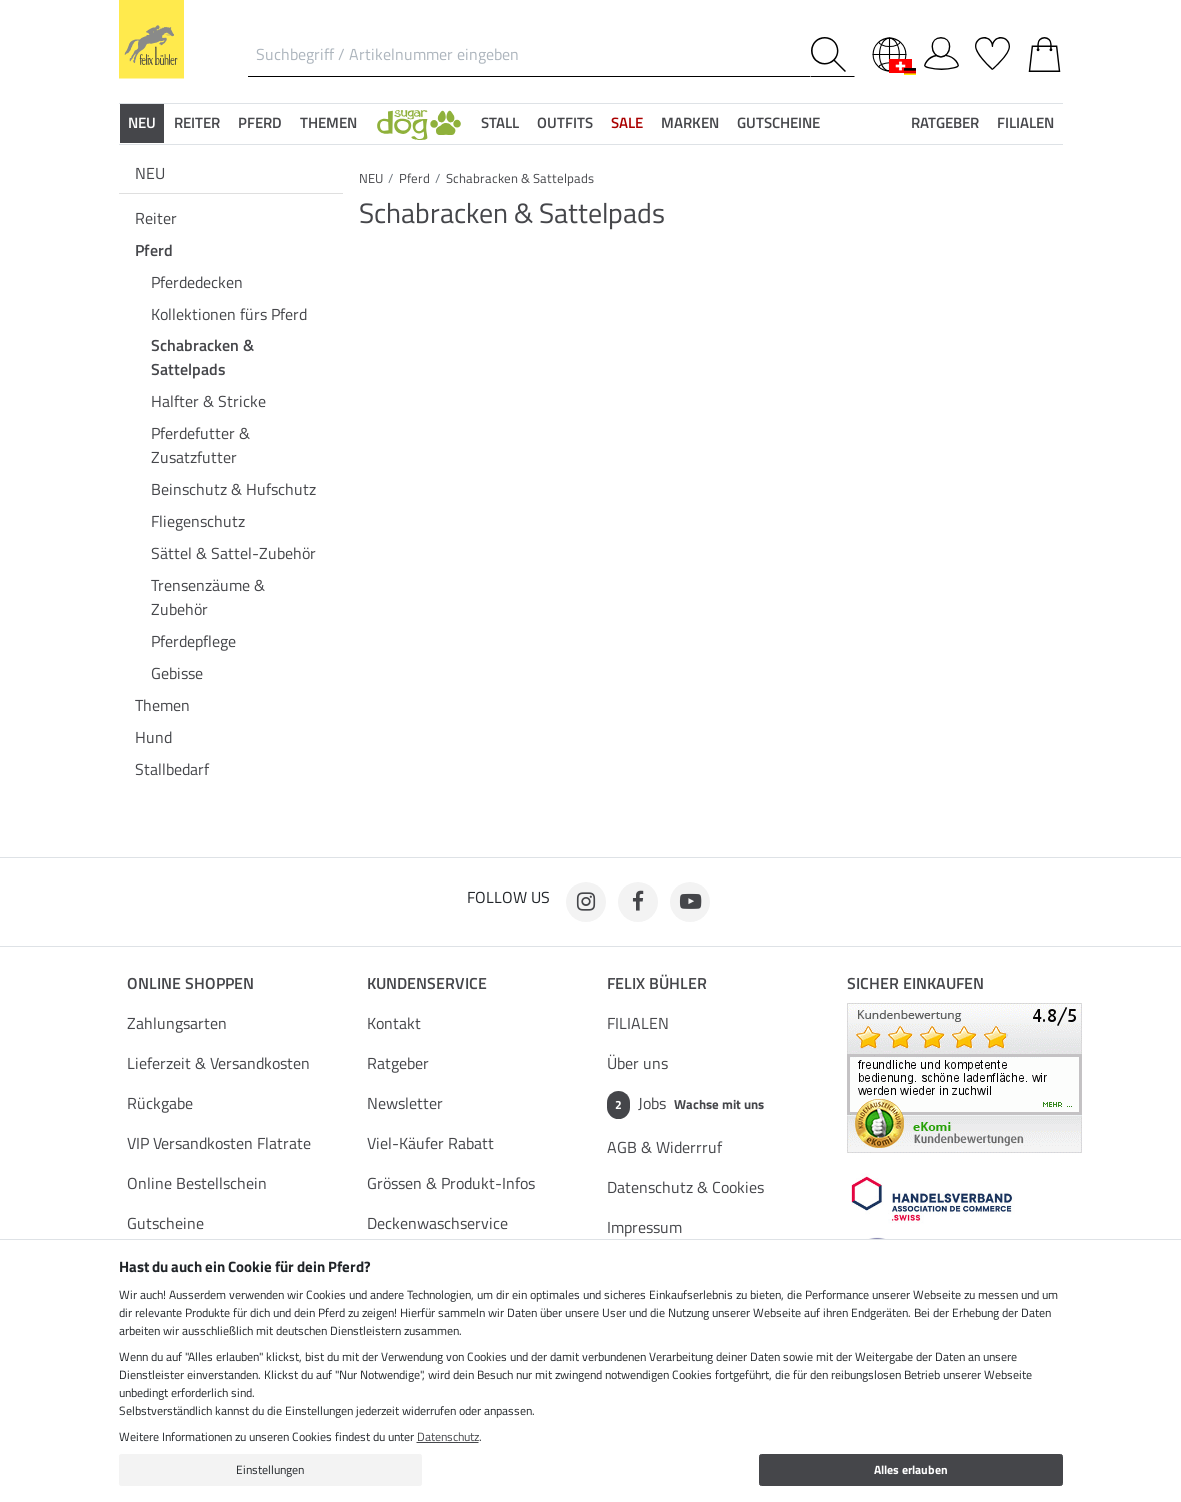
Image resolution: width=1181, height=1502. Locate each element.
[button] (419, 123)
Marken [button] (690, 122)
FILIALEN (638, 1023)
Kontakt (394, 1023)
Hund (153, 737)
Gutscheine (165, 1223)
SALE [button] (627, 122)
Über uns (637, 1063)
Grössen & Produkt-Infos (451, 1183)
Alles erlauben (911, 1469)
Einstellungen (270, 1469)
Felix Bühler (657, 983)
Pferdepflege (193, 641)
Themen (162, 705)
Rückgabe (160, 1103)
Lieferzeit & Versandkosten (218, 1063)
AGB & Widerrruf (664, 1147)
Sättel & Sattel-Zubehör (233, 553)
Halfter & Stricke (208, 401)
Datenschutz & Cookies (685, 1187)
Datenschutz (448, 1436)
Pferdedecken (197, 282)
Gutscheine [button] (778, 122)
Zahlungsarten (177, 1023)
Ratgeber (398, 1063)
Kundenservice (427, 983)
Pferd (154, 250)
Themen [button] (328, 122)
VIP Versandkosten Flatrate (219, 1143)
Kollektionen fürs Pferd (229, 314)
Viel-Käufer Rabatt (430, 1143)
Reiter (156, 218)
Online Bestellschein (197, 1183)
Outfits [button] (565, 122)
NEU (150, 173)
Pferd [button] (260, 122)
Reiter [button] (197, 122)
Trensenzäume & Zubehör (208, 597)
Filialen (1025, 122)
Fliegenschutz (198, 521)
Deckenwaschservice (437, 1223)
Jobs (685, 1105)
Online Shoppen (190, 983)
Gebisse (177, 673)
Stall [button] (500, 122)
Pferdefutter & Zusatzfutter (200, 445)
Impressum (644, 1227)
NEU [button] (142, 122)
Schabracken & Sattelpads (202, 357)
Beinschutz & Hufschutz (233, 489)
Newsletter (405, 1103)
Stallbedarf (172, 769)
